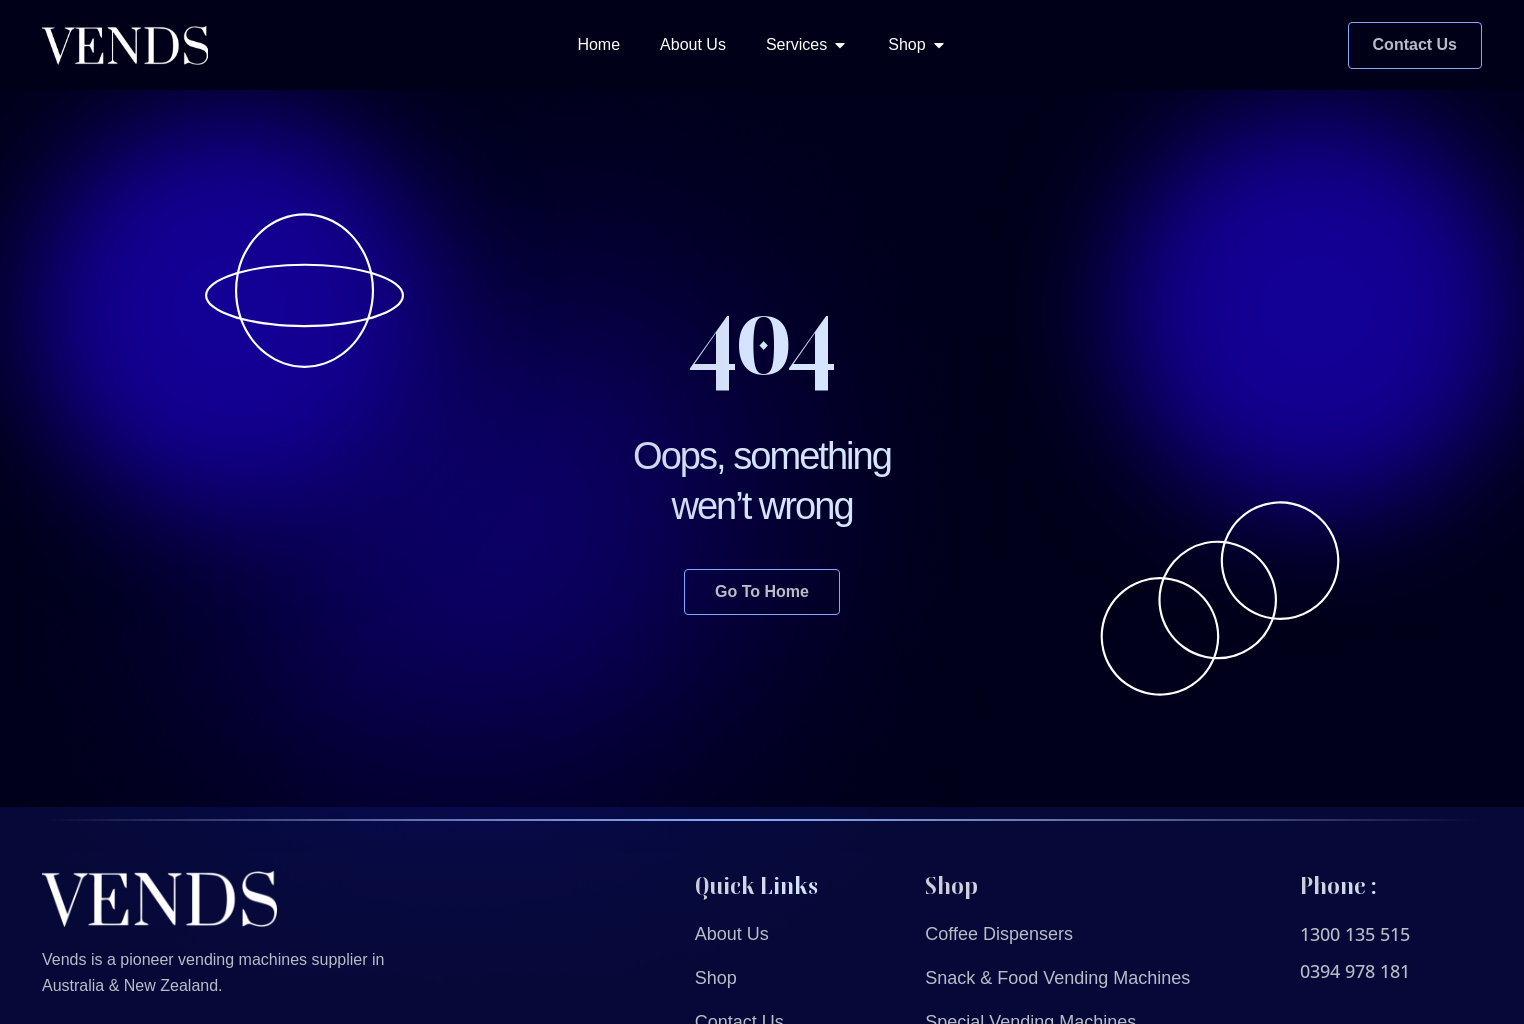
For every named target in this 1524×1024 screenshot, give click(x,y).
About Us (732, 934)
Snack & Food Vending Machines (1057, 978)
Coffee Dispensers (999, 934)
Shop (716, 978)
